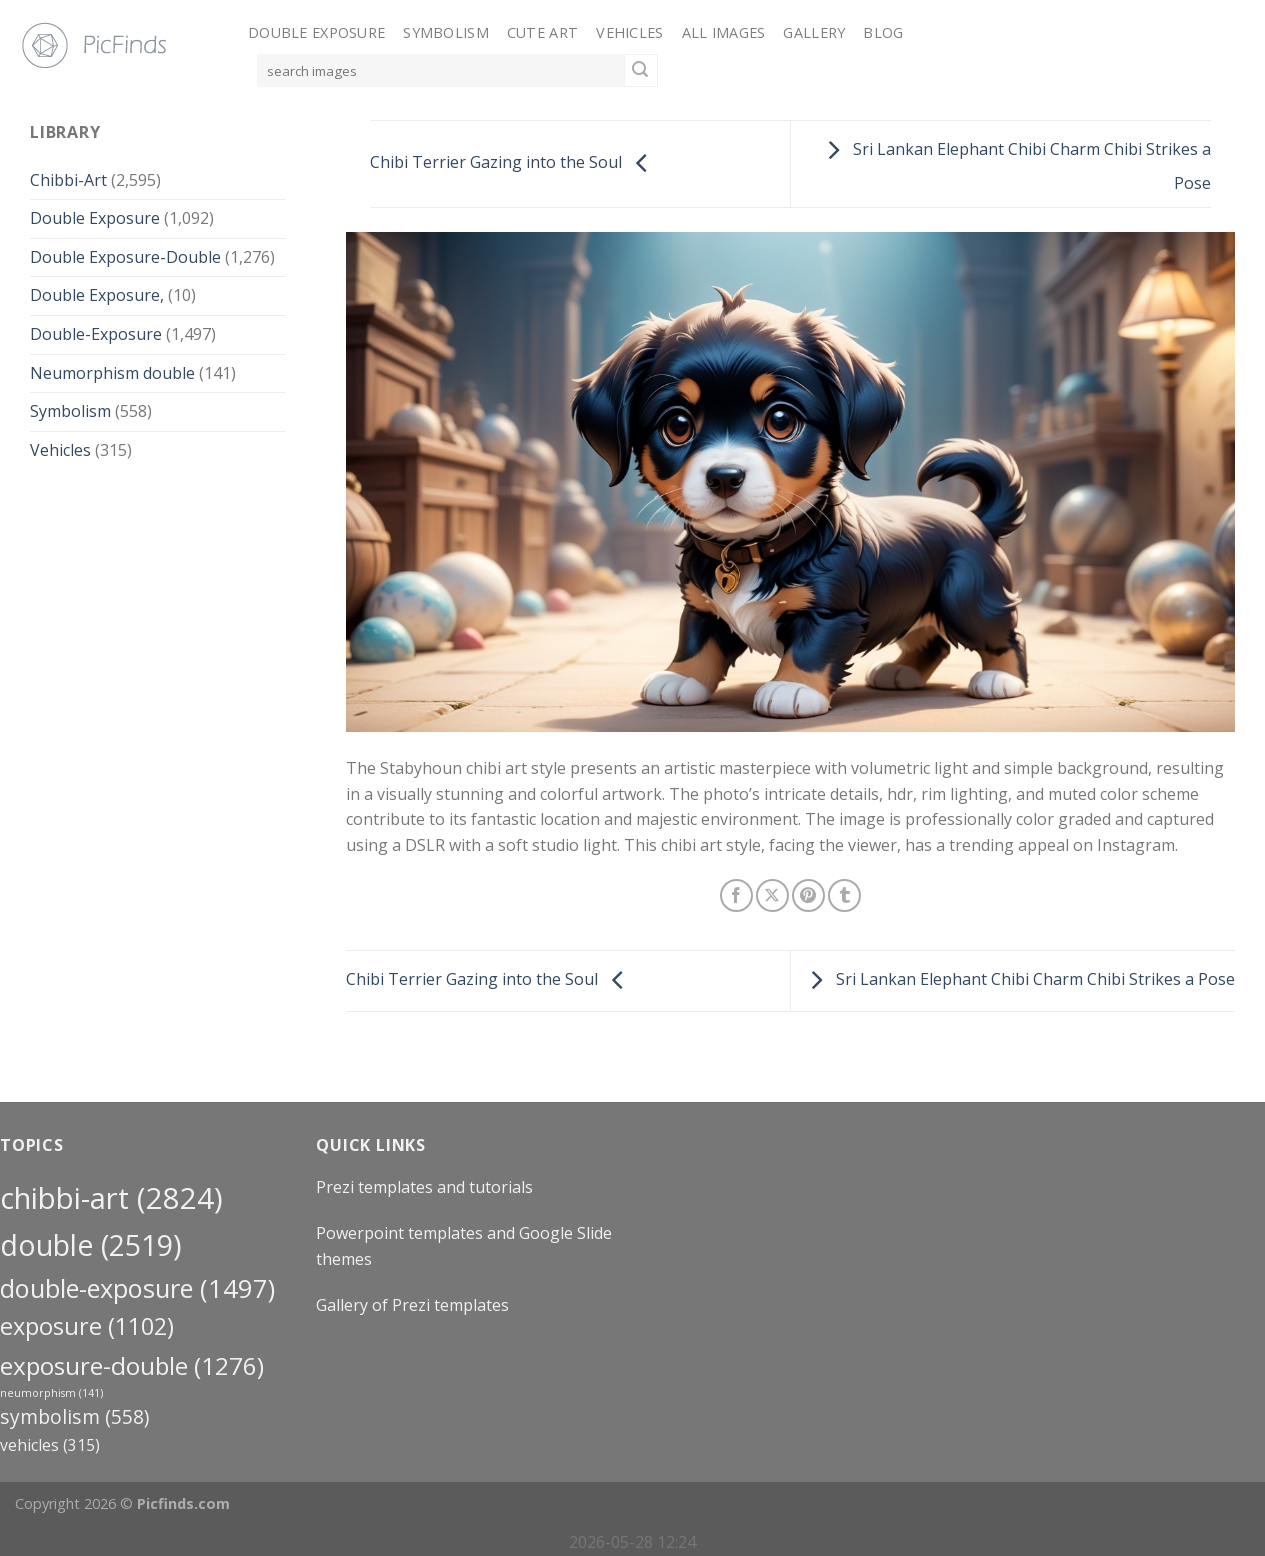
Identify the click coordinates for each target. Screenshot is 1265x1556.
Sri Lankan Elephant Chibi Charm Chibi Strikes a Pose (1017, 979)
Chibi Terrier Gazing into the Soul (514, 162)
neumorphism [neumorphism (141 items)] (51, 1393)
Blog (883, 32)
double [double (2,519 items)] (91, 1244)
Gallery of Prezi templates (412, 1305)
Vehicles (629, 32)
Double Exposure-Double (125, 257)
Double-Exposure (96, 334)
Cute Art (542, 32)
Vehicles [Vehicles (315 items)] (50, 1445)
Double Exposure (316, 32)
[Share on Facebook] (736, 895)
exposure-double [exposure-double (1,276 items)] (132, 1365)
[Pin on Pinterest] (808, 895)
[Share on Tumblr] (844, 895)
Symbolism (446, 32)
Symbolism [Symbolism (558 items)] (74, 1416)
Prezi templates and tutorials (424, 1187)
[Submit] (641, 71)
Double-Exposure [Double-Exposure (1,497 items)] (137, 1288)
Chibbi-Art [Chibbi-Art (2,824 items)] (111, 1198)
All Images (724, 32)
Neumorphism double (112, 373)
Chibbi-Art (68, 180)
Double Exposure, (97, 295)
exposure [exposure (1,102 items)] (87, 1326)
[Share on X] (772, 895)
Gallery (814, 32)
